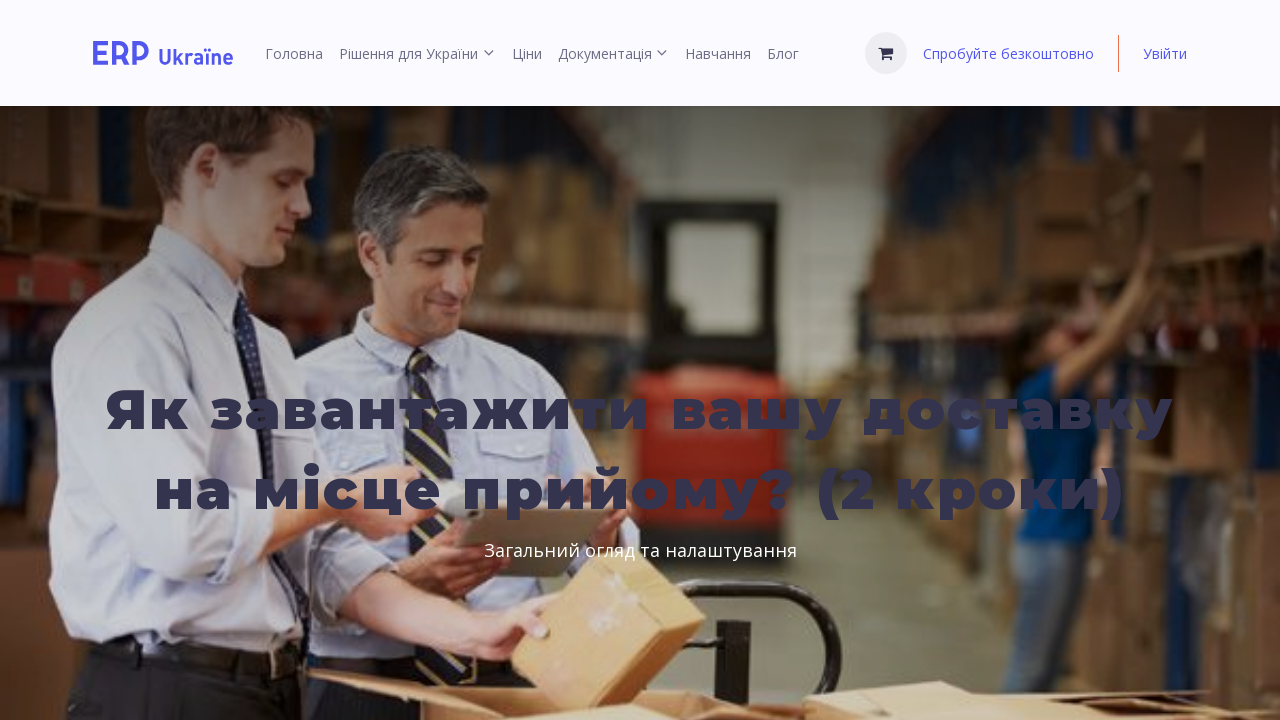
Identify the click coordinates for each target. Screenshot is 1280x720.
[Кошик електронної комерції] (886, 53)
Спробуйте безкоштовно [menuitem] (1008, 53)
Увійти (1165, 53)
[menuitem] (294, 53)
